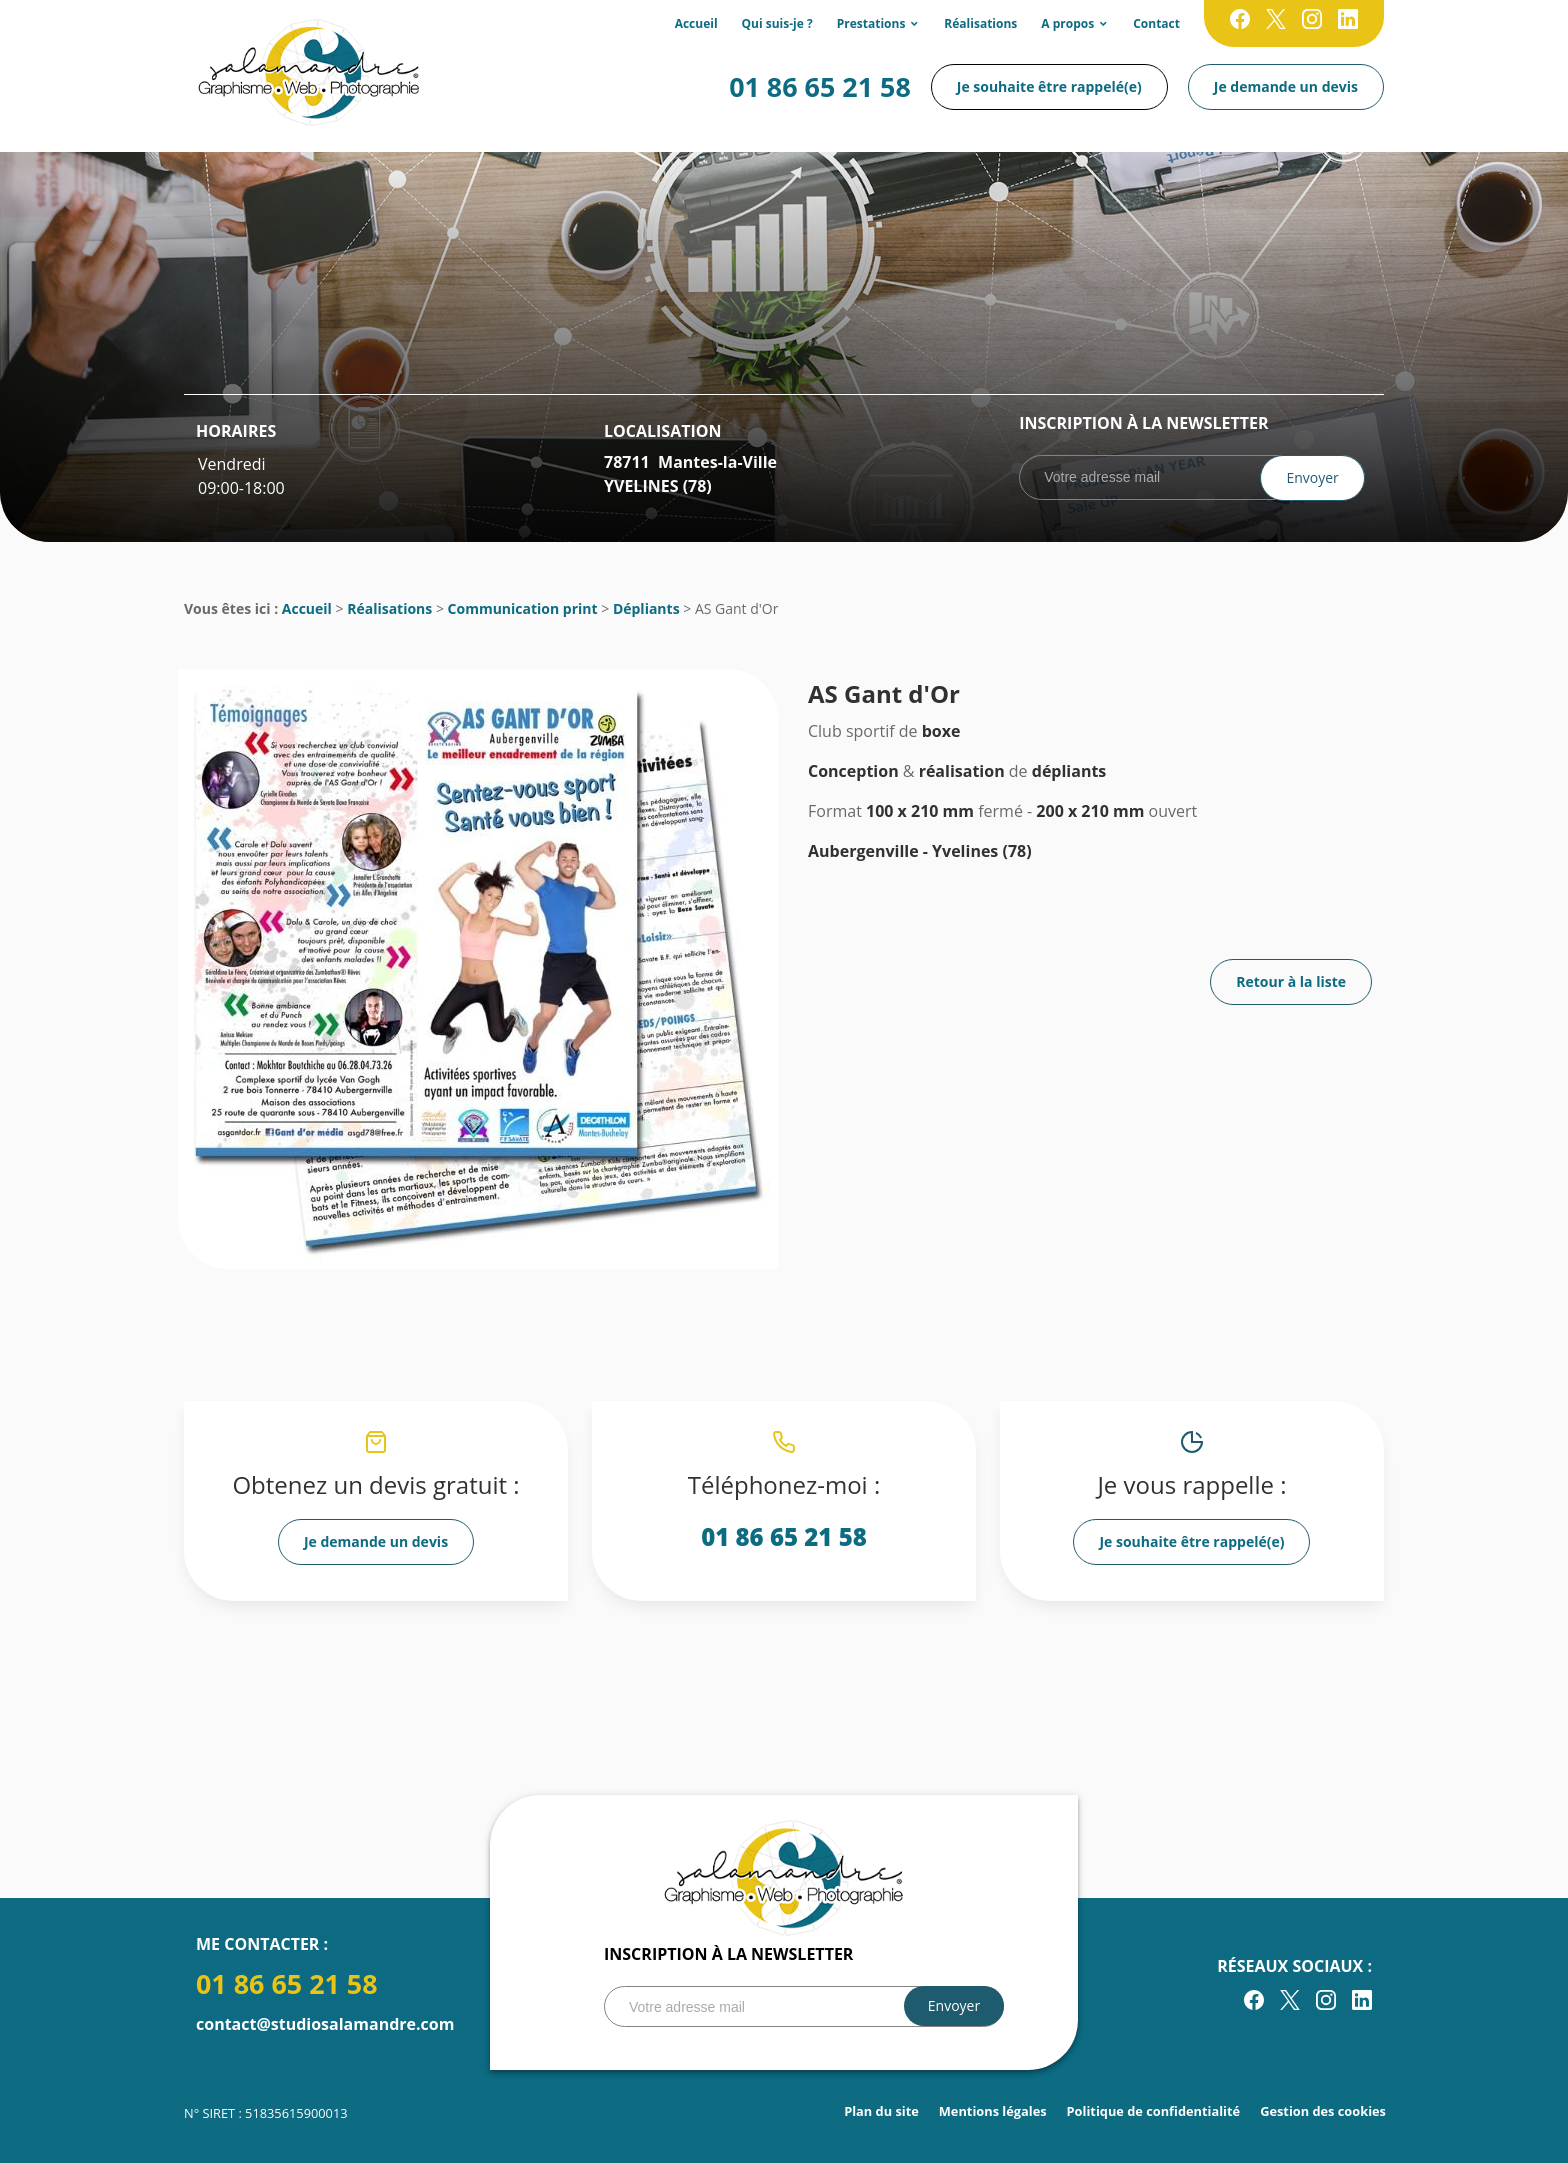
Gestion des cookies (1323, 2111)
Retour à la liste (1291, 981)
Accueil (696, 23)
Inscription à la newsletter (1143, 423)
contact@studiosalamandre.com (325, 2024)
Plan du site (881, 2111)
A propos (1067, 23)
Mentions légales (993, 2111)
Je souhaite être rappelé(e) (1049, 86)
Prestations (871, 23)
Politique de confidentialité (1154, 2111)
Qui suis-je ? (777, 23)
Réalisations (980, 23)
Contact (1156, 23)
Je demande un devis (1286, 86)
